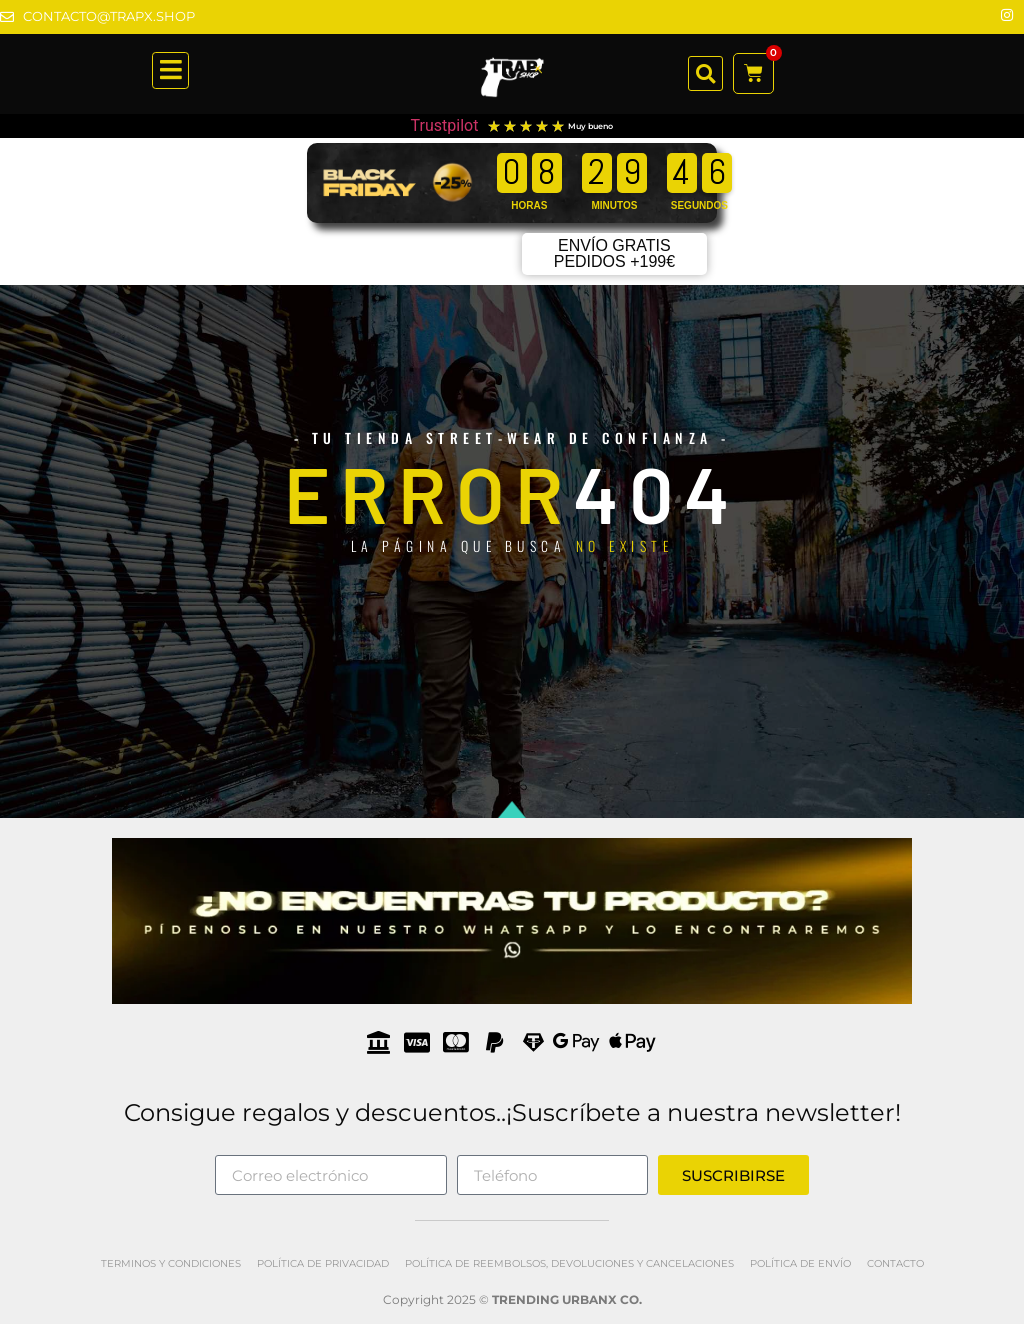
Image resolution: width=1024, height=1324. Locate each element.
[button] (705, 73)
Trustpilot (445, 125)
